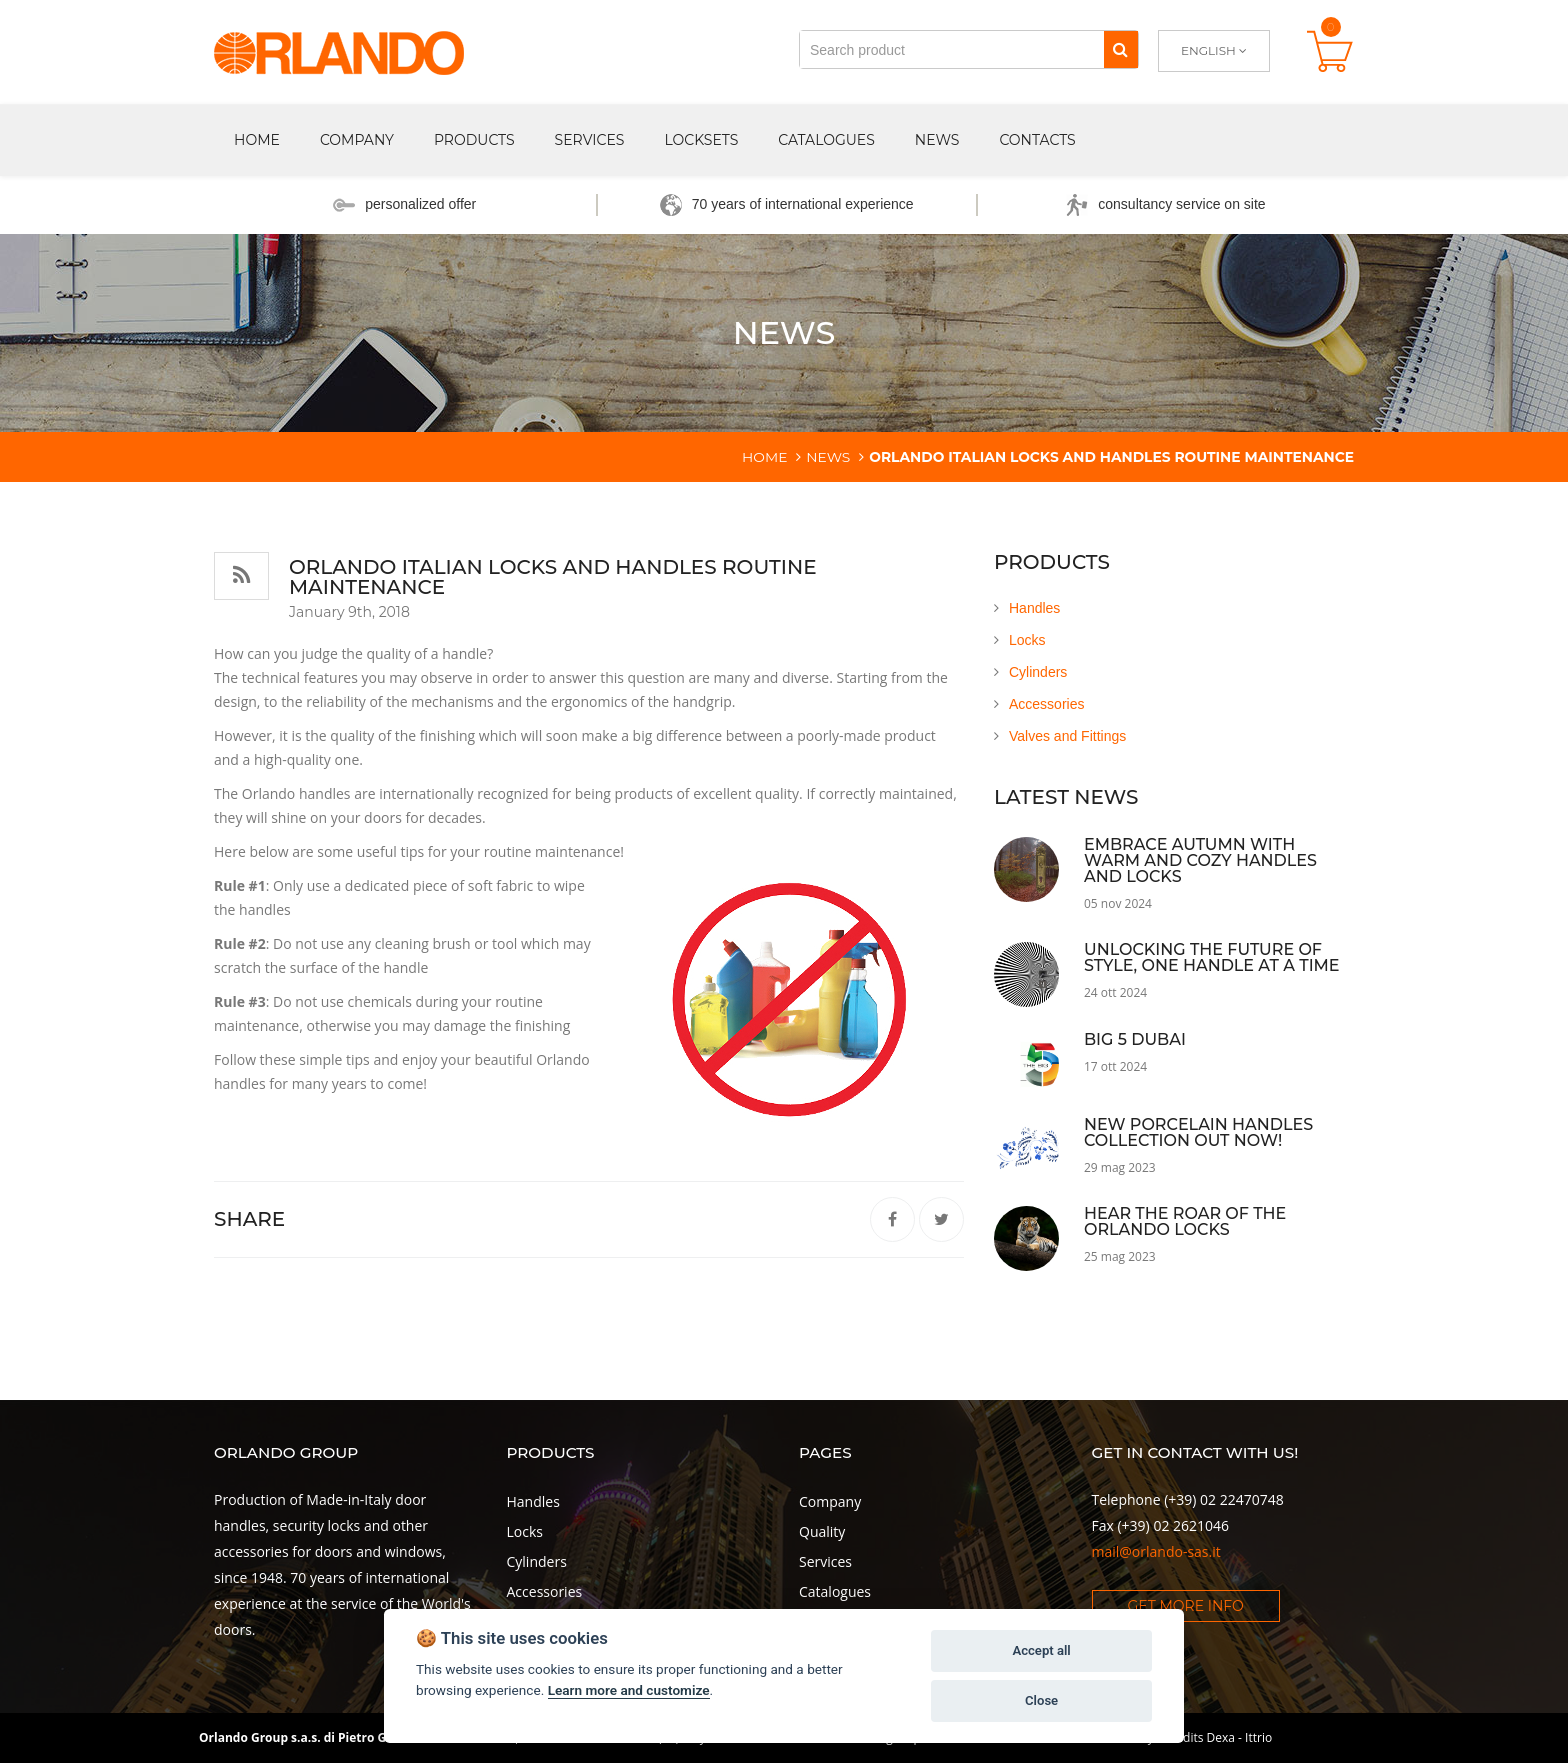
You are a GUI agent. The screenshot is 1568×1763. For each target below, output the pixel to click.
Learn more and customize (629, 1690)
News (937, 140)
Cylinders (1038, 672)
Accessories (1046, 704)
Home (257, 140)
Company (830, 1501)
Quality (822, 1531)
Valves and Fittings (1067, 736)
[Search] (1120, 49)
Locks (1027, 640)
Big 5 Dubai (1135, 1039)
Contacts (1037, 140)
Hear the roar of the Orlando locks (1185, 1221)
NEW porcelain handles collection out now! (1198, 1132)
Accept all (1041, 1650)
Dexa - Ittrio (1240, 1737)
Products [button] (474, 140)
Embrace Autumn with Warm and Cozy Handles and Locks (1200, 860)
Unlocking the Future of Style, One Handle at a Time (1212, 957)
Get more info (1186, 1606)
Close (1041, 1700)
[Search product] (952, 49)
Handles (1034, 608)
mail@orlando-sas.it (1156, 1551)
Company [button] (357, 140)
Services (590, 140)
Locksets (701, 140)
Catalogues (826, 140)
